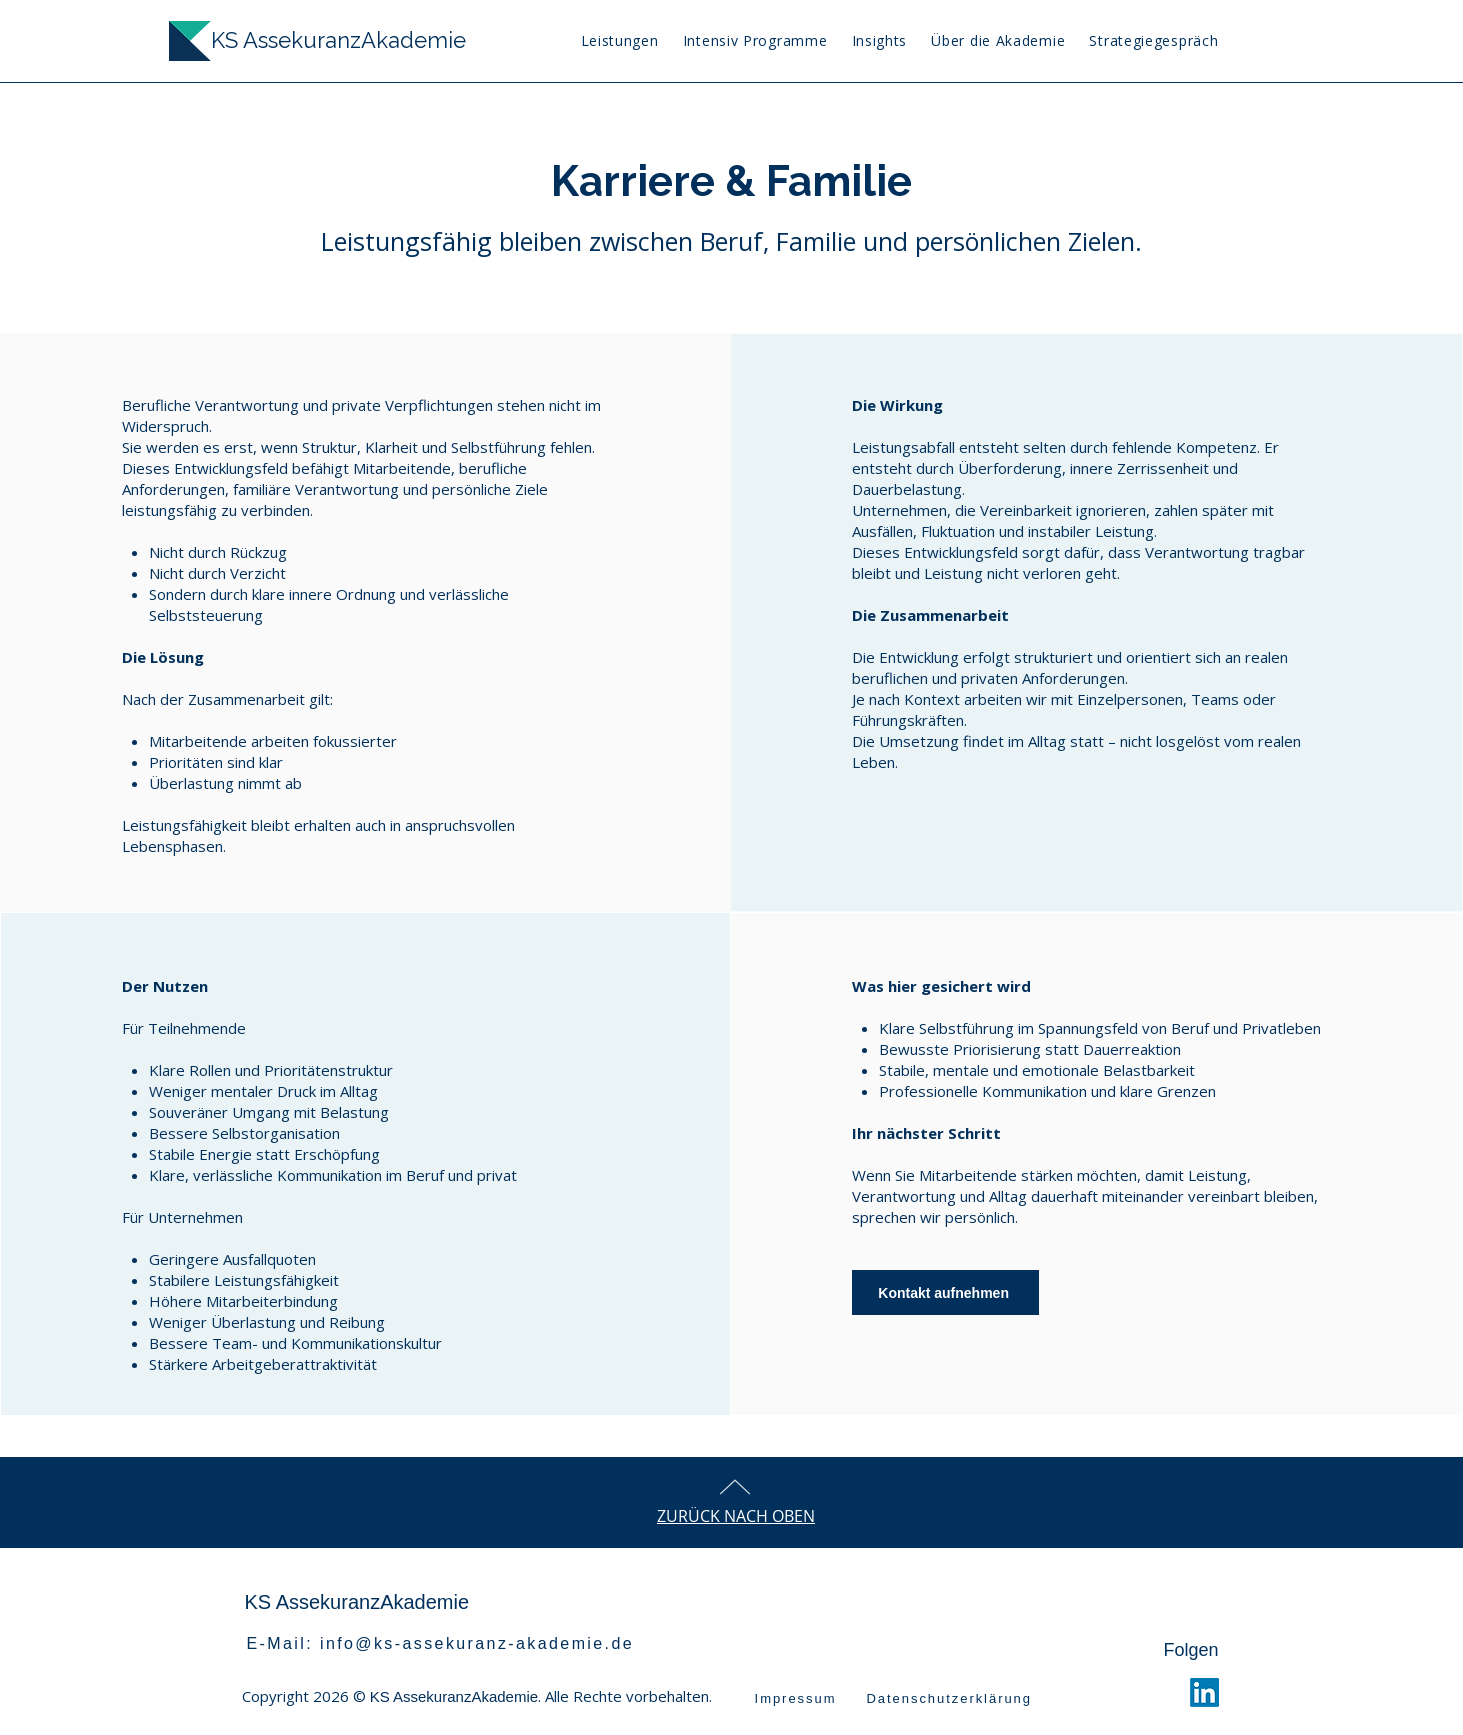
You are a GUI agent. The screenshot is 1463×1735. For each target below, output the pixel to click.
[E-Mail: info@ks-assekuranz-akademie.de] (449, 1644)
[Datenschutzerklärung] (983, 1698)
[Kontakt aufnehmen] (945, 1292)
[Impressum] (796, 1698)
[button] (879, 40)
